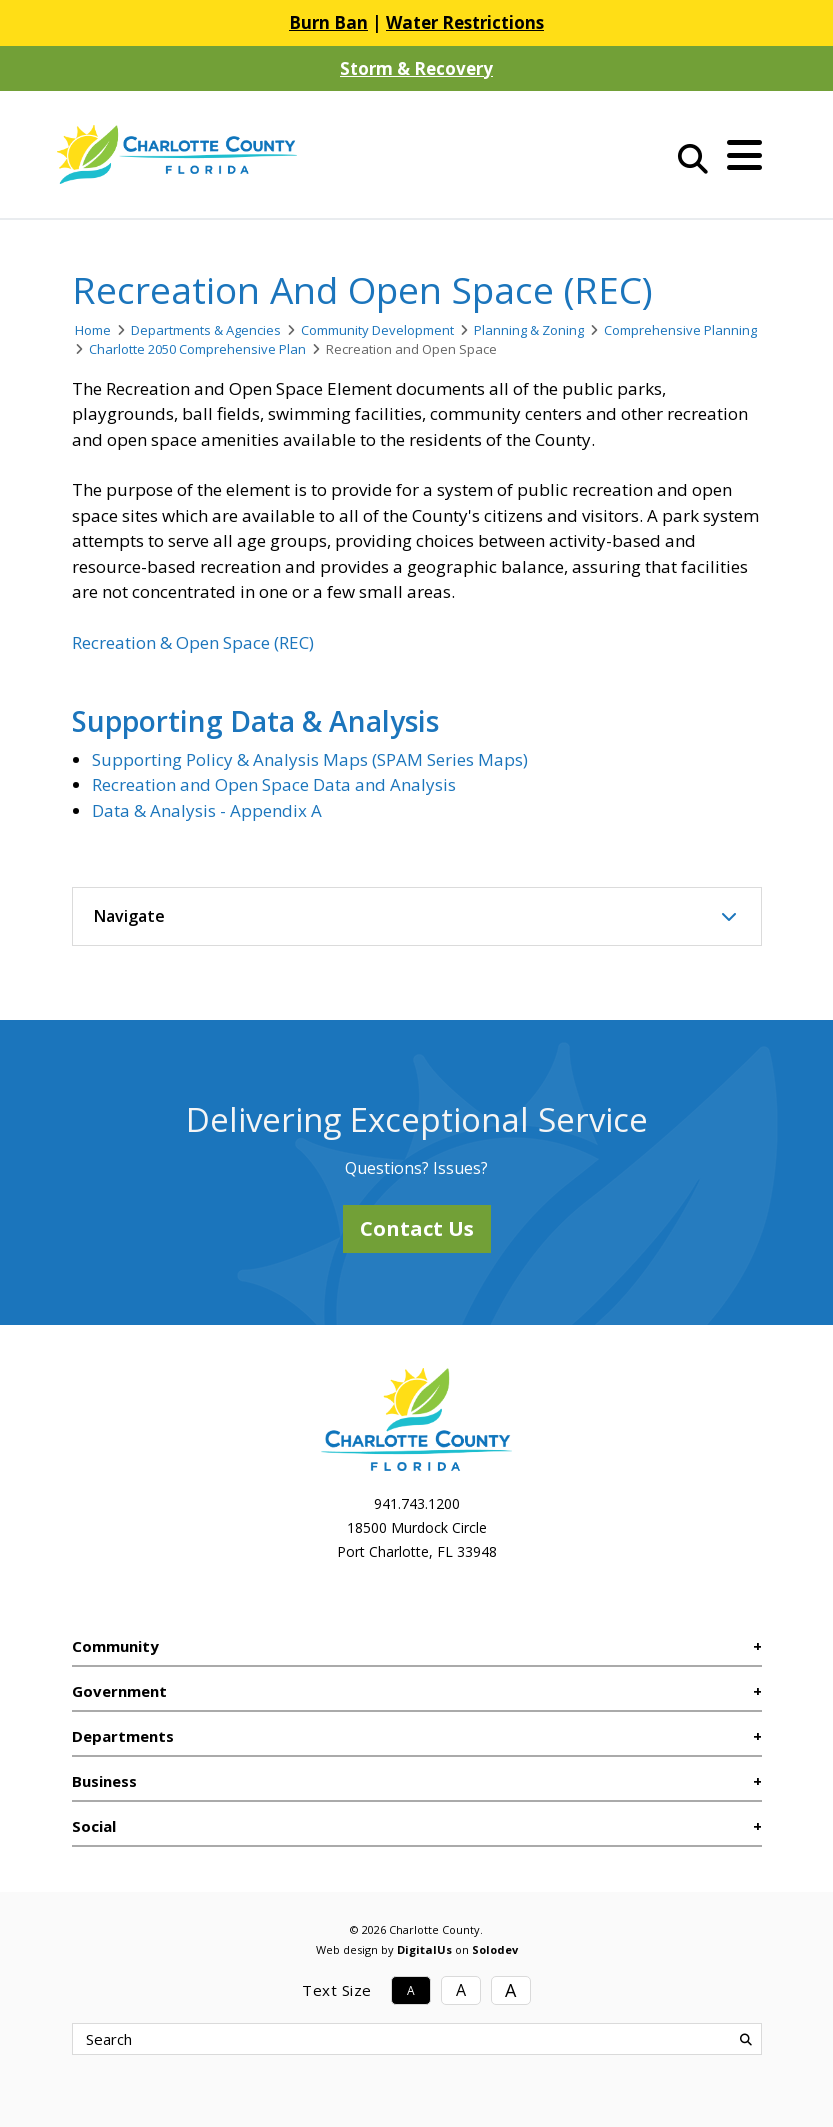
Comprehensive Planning (680, 330)
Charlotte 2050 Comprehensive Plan (197, 349)
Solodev (495, 1949)
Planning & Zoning (529, 330)
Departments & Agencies (206, 330)
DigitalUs (424, 1949)
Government (119, 1691)
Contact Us (417, 1228)
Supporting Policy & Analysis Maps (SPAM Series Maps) (310, 759)
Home (93, 330)
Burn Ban (328, 22)
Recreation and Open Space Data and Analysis (274, 784)
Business (104, 1781)
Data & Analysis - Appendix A (207, 810)
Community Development (377, 330)
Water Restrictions (465, 22)
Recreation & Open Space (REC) (193, 642)
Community (115, 1646)
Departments (123, 1736)
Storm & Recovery (416, 68)
